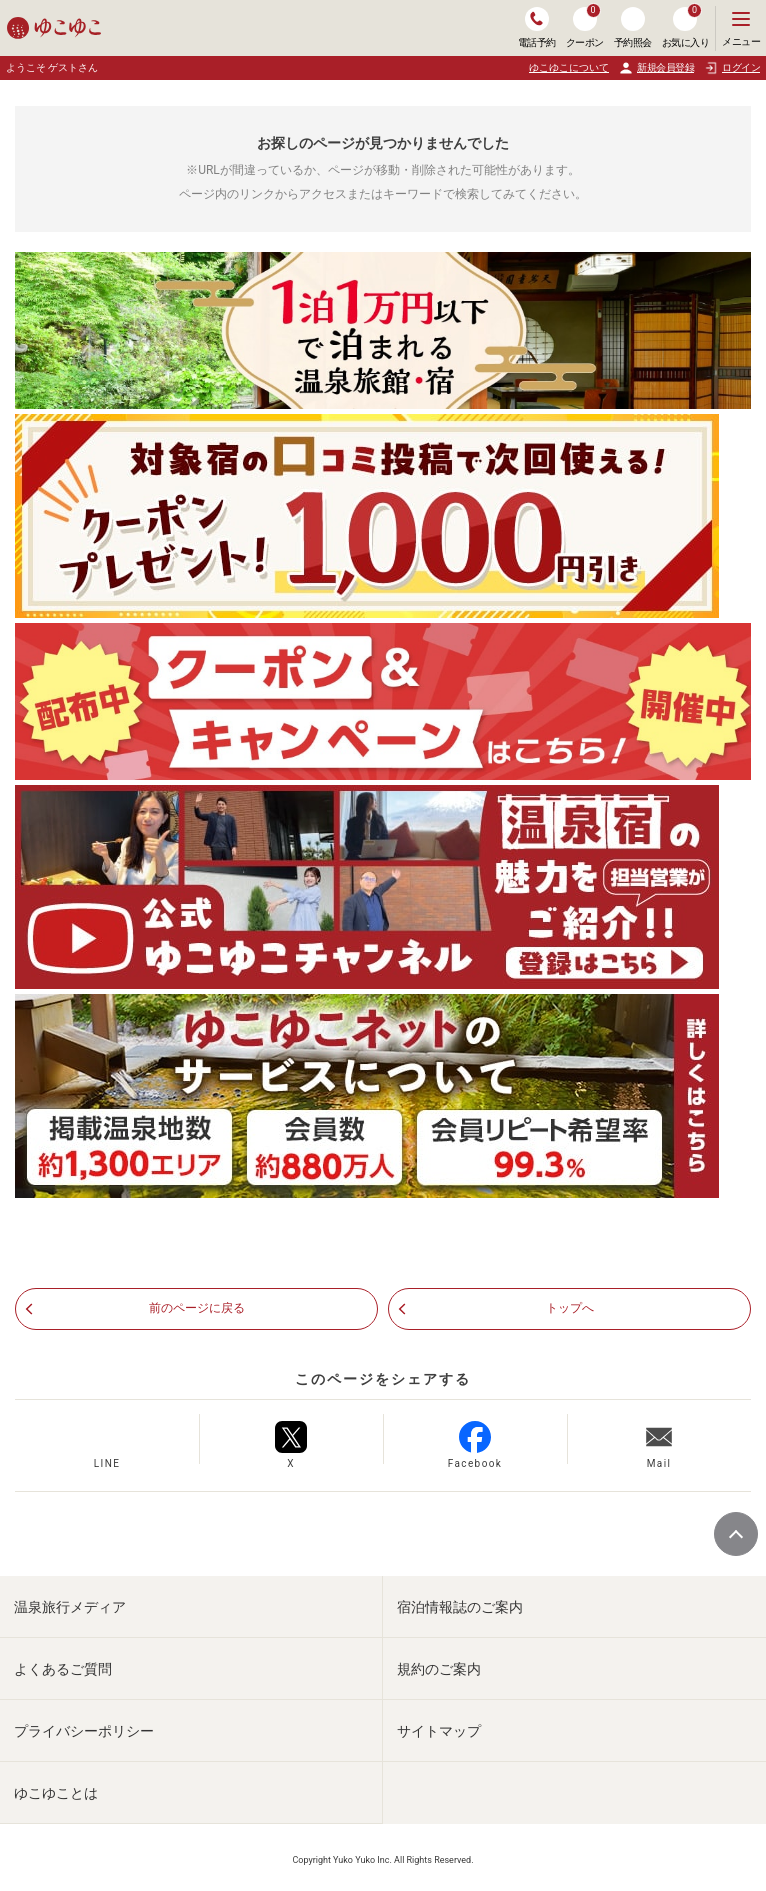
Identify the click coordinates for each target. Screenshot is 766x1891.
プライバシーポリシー (84, 1731)
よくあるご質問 (63, 1669)
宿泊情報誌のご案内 (460, 1607)
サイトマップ (439, 1731)
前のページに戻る (197, 1308)
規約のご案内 (439, 1669)
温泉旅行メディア (70, 1607)
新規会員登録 (656, 68)
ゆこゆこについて (569, 67)
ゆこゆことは (56, 1793)
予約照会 (633, 27)
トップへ (570, 1308)
